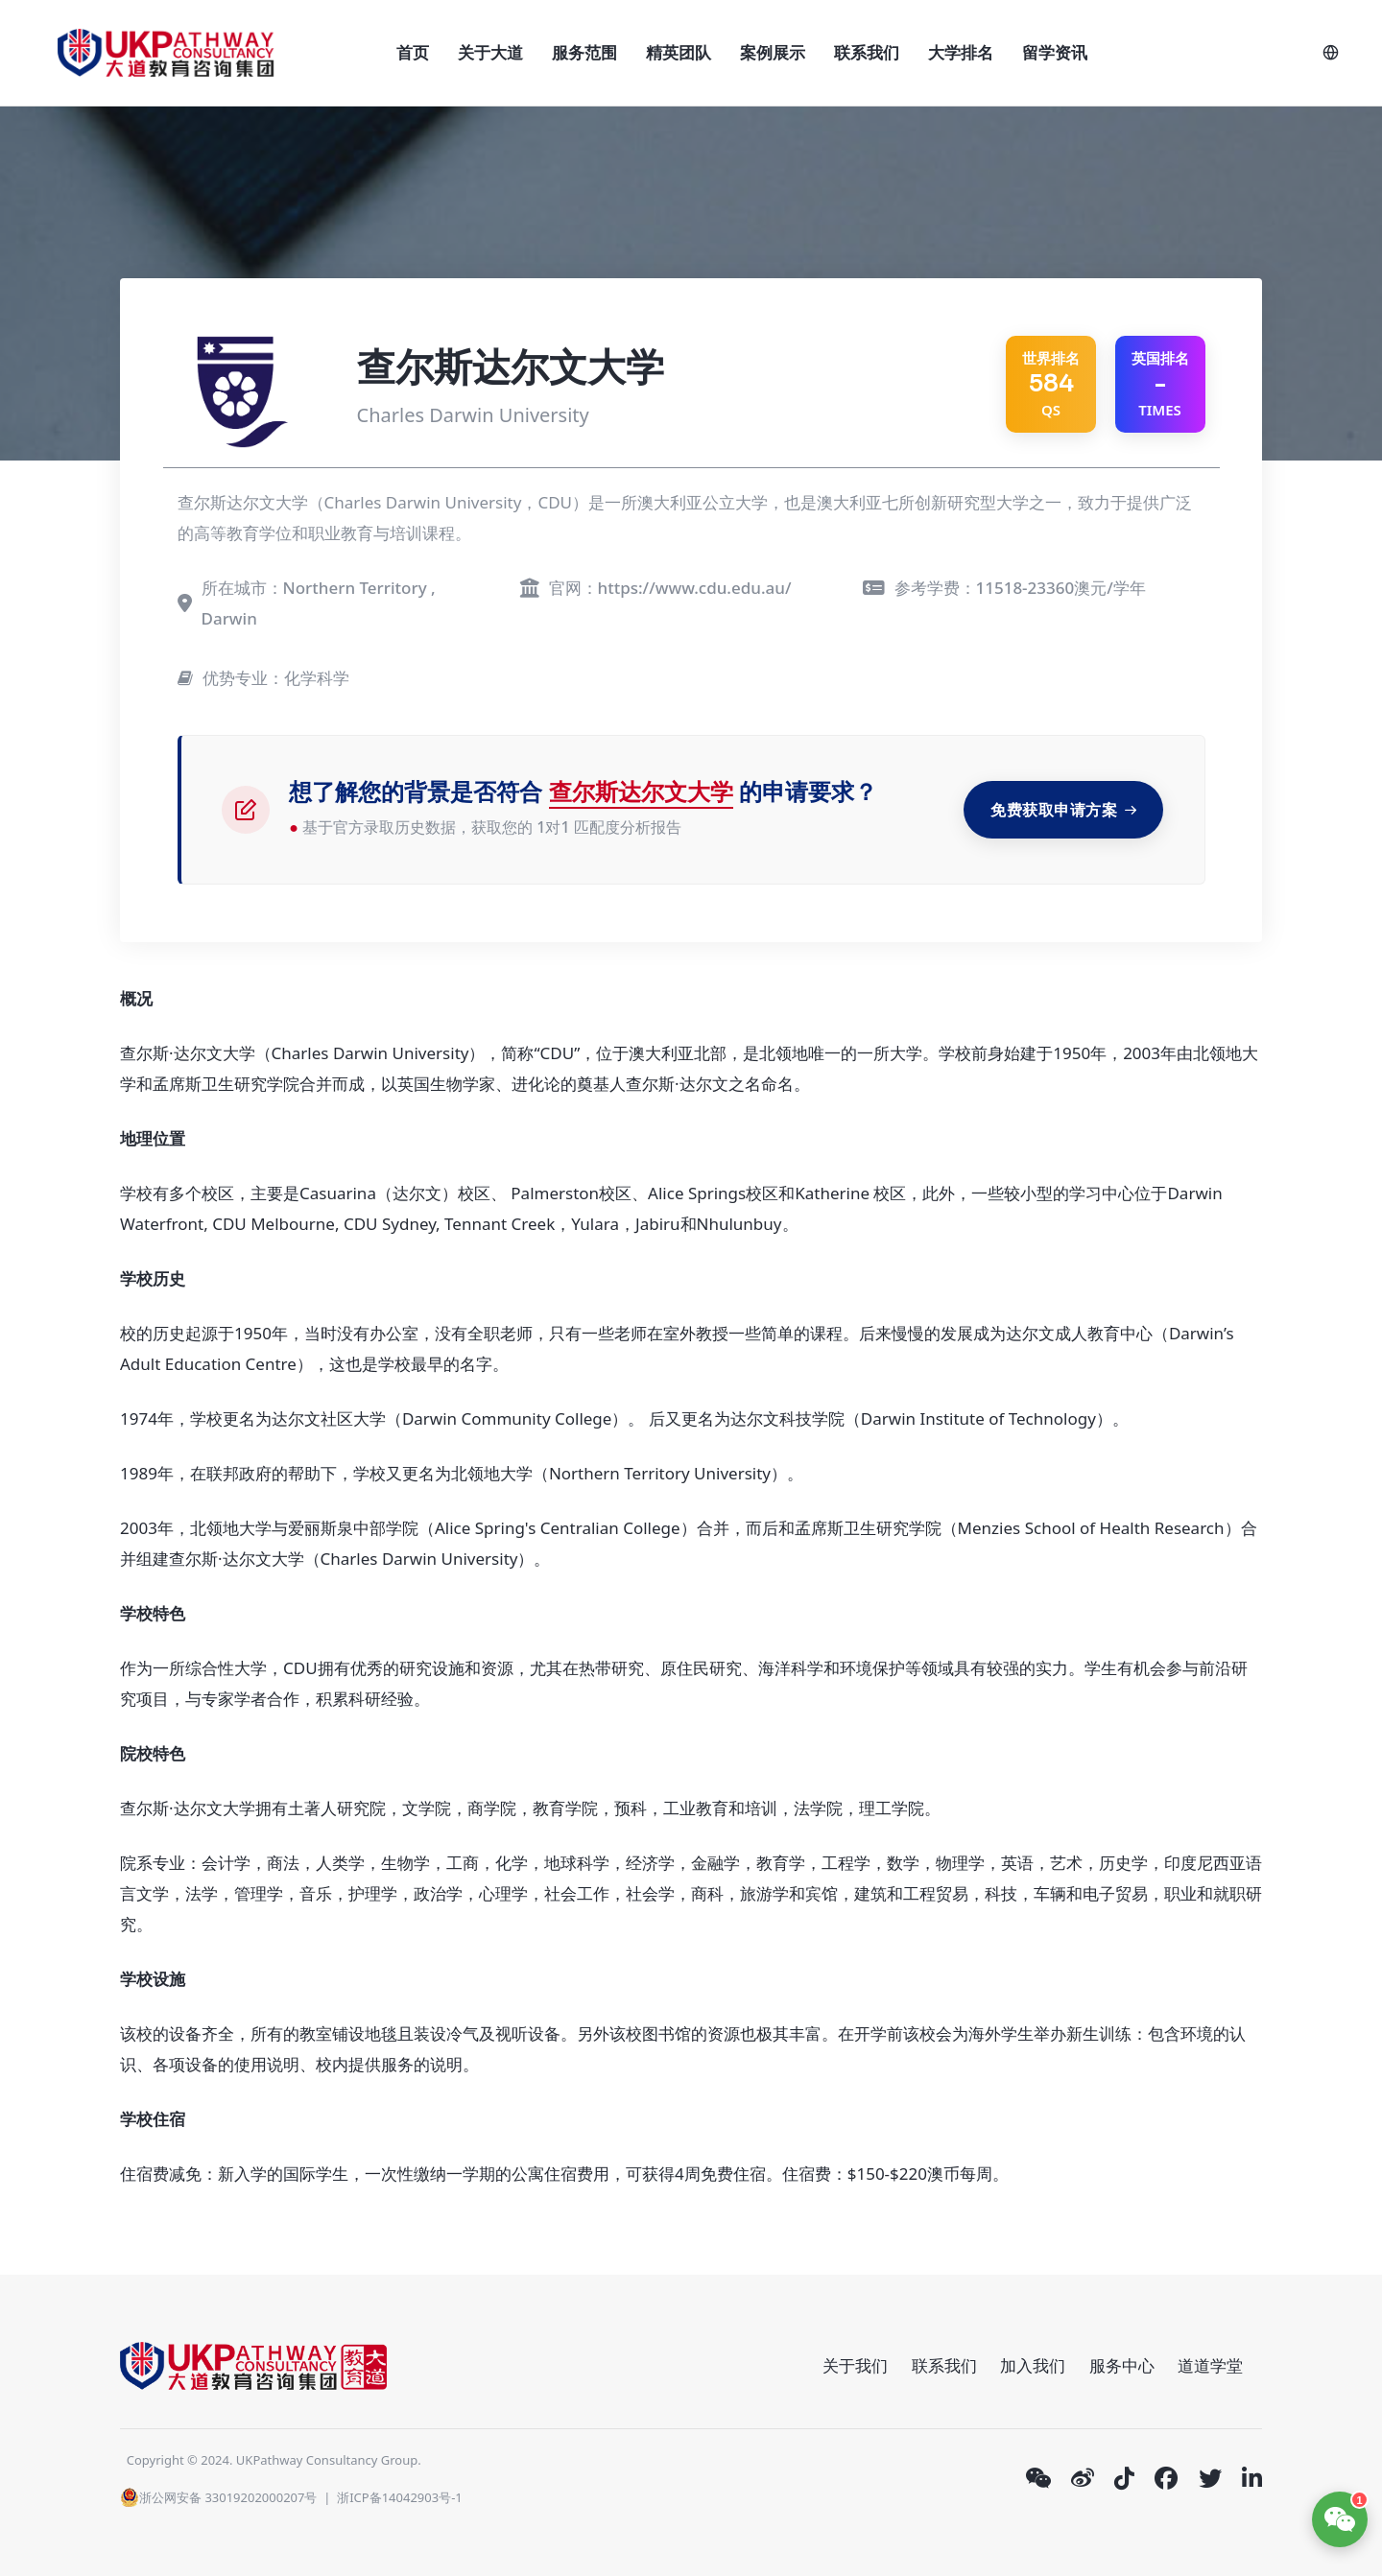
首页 (412, 52)
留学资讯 (1054, 52)
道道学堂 (1210, 2365)
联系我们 (866, 52)
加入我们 (1032, 2365)
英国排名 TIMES (1160, 384)
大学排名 (960, 52)
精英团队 (678, 52)
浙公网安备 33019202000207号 (218, 2497)
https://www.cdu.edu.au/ (695, 588)
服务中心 (1122, 2365)
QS (1051, 384)
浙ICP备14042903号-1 (400, 2497)
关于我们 (855, 2365)
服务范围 (584, 52)
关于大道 (490, 52)
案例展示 (772, 52)
